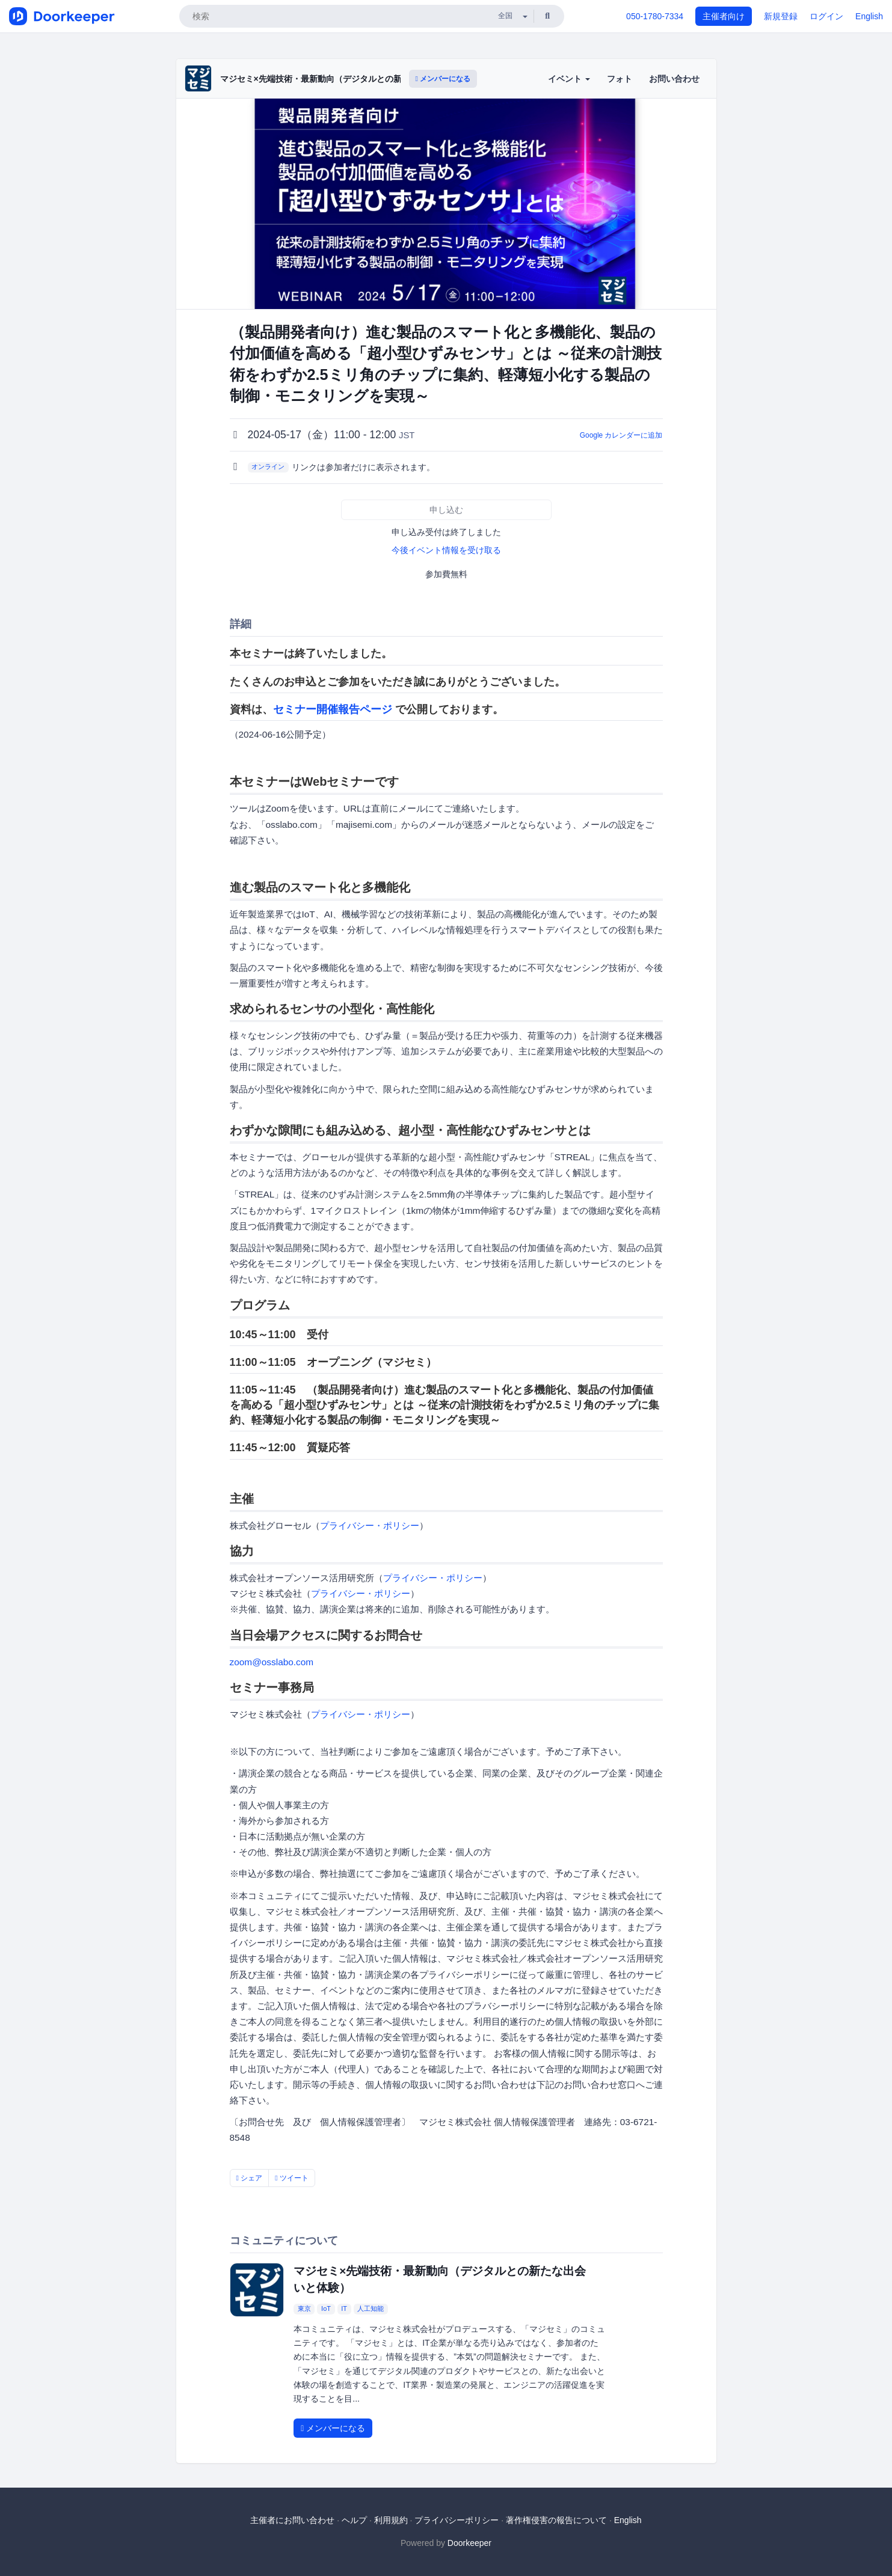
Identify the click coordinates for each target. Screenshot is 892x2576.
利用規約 (391, 2520)
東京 (304, 2308)
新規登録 (781, 16)
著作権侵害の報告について (556, 2520)
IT (344, 2308)
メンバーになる (443, 79)
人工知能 (370, 2308)
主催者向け (724, 16)
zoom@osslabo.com (272, 1662)
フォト (619, 79)
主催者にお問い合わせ (292, 2520)
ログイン (826, 16)
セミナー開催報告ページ (332, 709)
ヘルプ (354, 2520)
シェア (249, 2178)
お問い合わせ (674, 79)
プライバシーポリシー (456, 2520)
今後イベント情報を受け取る (446, 550)
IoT (326, 2308)
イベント (569, 79)
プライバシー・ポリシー (369, 1525)
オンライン (268, 466)
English (869, 16)
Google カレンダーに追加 (621, 435)
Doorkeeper (469, 2543)
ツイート (292, 2178)
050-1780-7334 (654, 16)
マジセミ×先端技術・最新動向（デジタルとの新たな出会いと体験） (349, 79)
